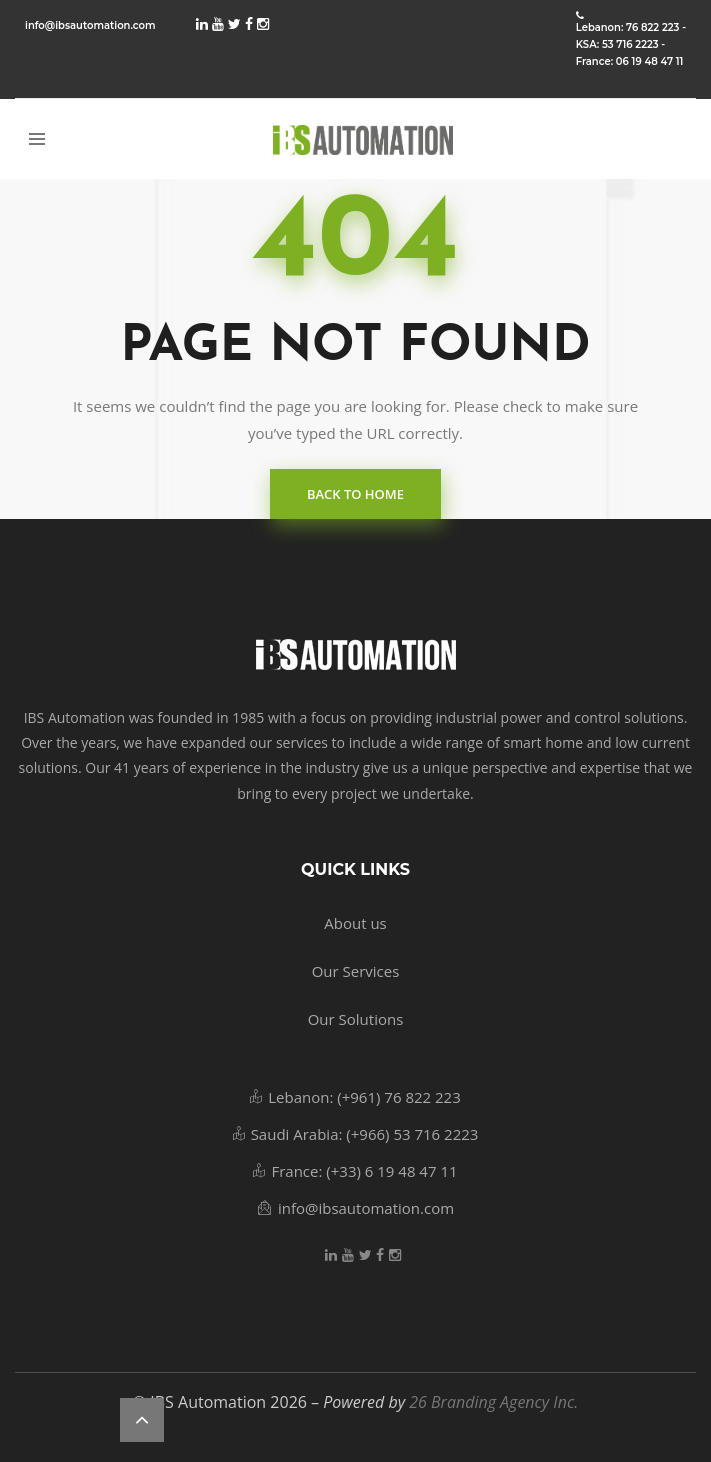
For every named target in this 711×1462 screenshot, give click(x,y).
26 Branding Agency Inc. (493, 1402)
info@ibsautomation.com (90, 25)
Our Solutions (356, 1019)
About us (355, 923)
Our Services (356, 971)
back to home (355, 494)
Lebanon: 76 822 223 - (631, 28)
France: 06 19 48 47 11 (630, 62)
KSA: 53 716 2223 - (621, 45)
